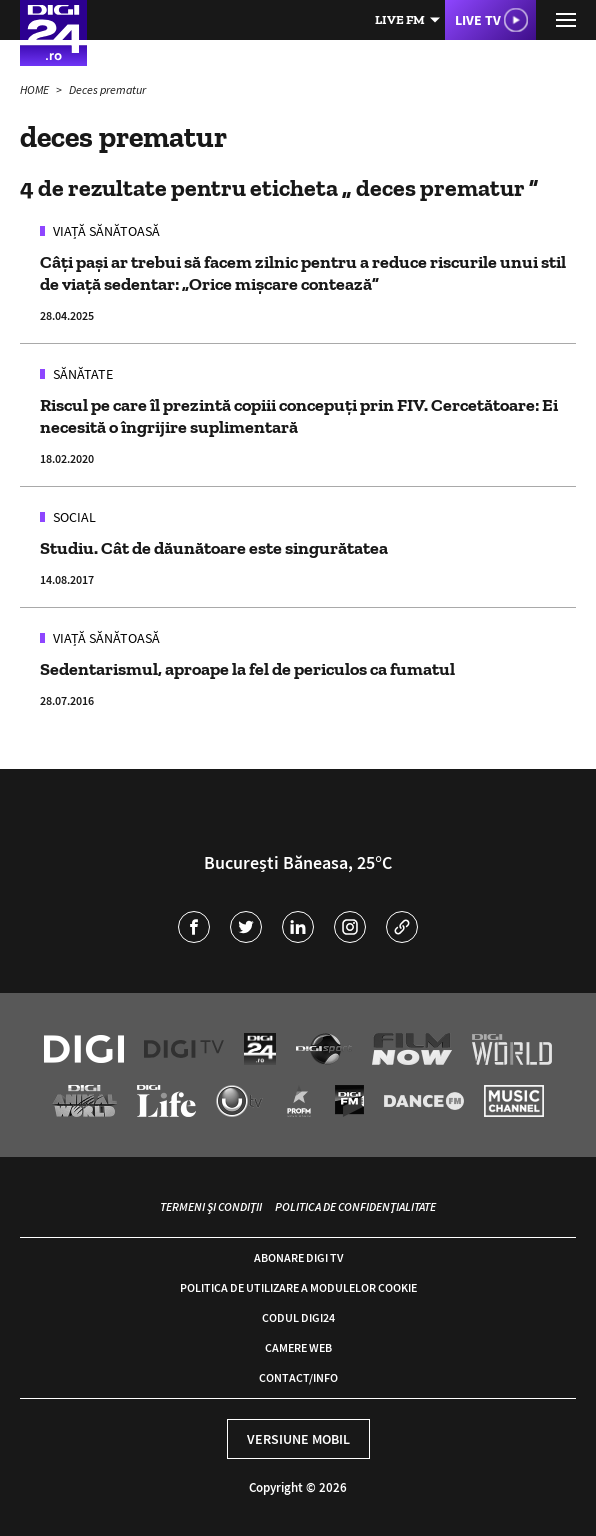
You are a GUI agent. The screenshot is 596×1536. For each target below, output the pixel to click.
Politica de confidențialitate (355, 1206)
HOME (35, 89)
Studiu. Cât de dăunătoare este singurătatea (214, 548)
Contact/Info (298, 1377)
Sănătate (81, 374)
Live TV (478, 20)
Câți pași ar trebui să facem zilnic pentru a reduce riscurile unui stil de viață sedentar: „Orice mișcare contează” (303, 273)
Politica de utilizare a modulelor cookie (298, 1287)
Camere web (298, 1347)
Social (73, 517)
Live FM (400, 19)
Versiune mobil (298, 1439)
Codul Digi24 (298, 1317)
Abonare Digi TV (298, 1257)
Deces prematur (107, 89)
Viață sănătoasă (105, 231)
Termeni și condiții (211, 1206)
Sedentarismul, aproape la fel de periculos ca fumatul (247, 669)
